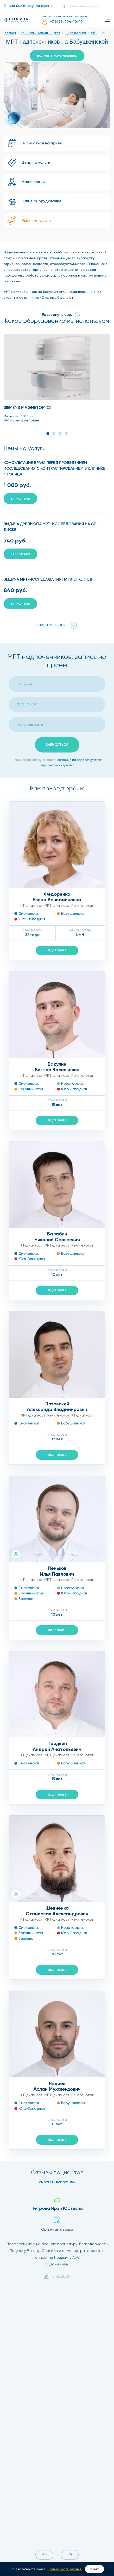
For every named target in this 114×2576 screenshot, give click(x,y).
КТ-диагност (31, 905)
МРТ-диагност (57, 905)
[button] (28, 6)
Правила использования (65, 2569)
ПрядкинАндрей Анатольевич (57, 1746)
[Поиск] (65, 6)
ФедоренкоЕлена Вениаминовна (57, 897)
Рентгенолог (82, 905)
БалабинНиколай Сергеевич (57, 1236)
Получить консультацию (57, 55)
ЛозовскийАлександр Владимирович (57, 1406)
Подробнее (57, 950)
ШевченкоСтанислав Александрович (57, 1911)
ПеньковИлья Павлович (57, 1571)
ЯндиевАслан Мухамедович (57, 2086)
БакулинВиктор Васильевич (57, 1067)
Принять (94, 2569)
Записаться (20, 498)
